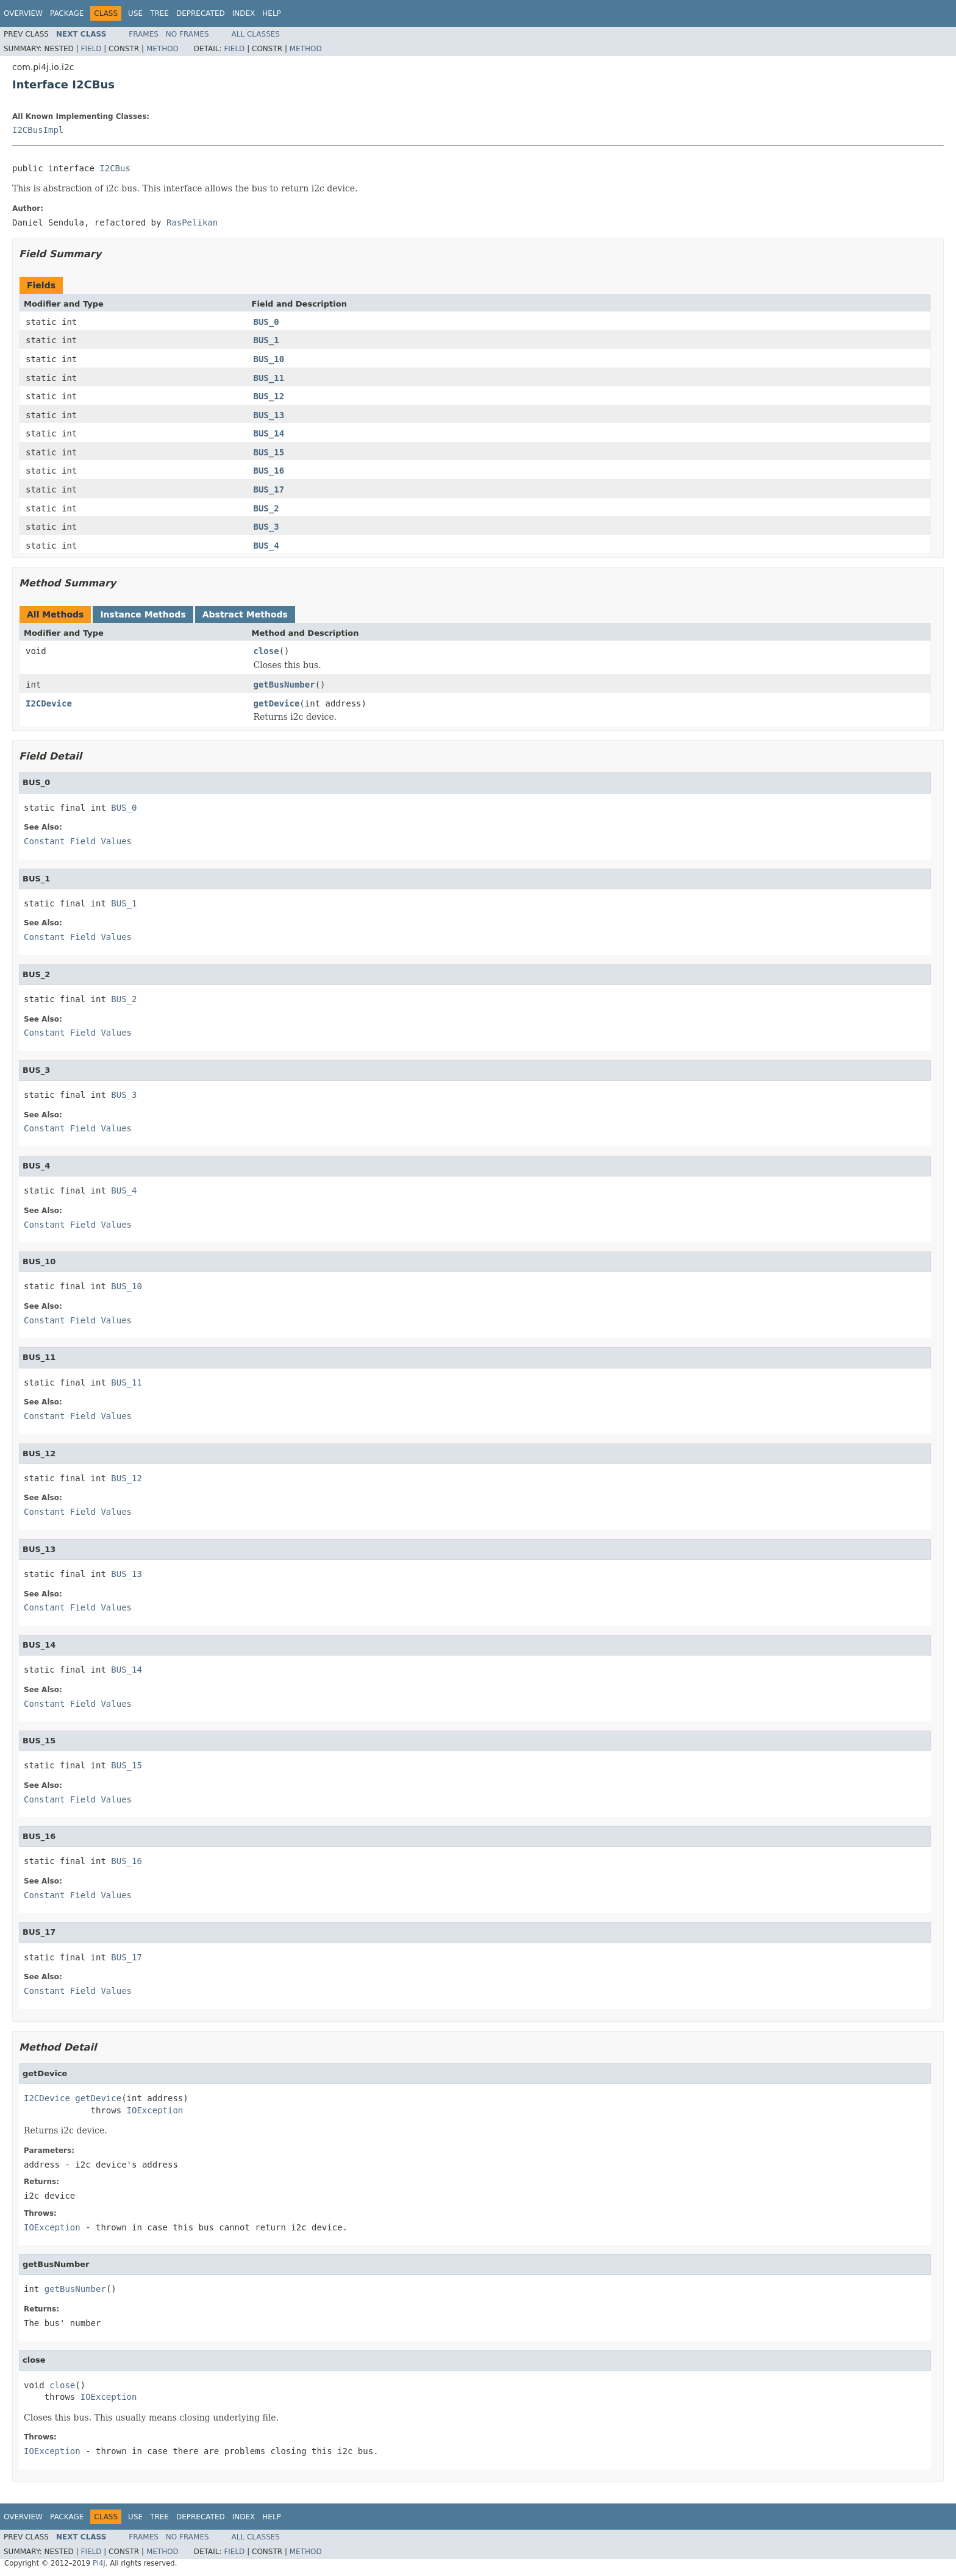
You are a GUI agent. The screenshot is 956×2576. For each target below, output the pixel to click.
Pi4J (99, 2563)
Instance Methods (142, 614)
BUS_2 (266, 508)
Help (271, 13)
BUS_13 (269, 415)
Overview (23, 13)
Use (135, 13)
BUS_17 (269, 489)
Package (67, 13)
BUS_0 (266, 322)
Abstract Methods (245, 614)
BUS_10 (269, 359)
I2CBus (114, 168)
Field (90, 48)
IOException (155, 2110)
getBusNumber (284, 684)
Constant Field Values (78, 841)
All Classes (256, 34)
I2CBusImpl (37, 130)
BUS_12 (269, 396)
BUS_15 (269, 452)
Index (243, 13)
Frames (144, 34)
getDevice (277, 703)
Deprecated (200, 13)
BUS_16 (269, 470)
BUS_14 (269, 433)
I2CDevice (49, 703)
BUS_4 (266, 545)
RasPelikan (192, 222)
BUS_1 (266, 340)
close (266, 651)
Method (162, 48)
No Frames (187, 34)
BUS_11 (269, 378)
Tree (159, 13)
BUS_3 (266, 527)
